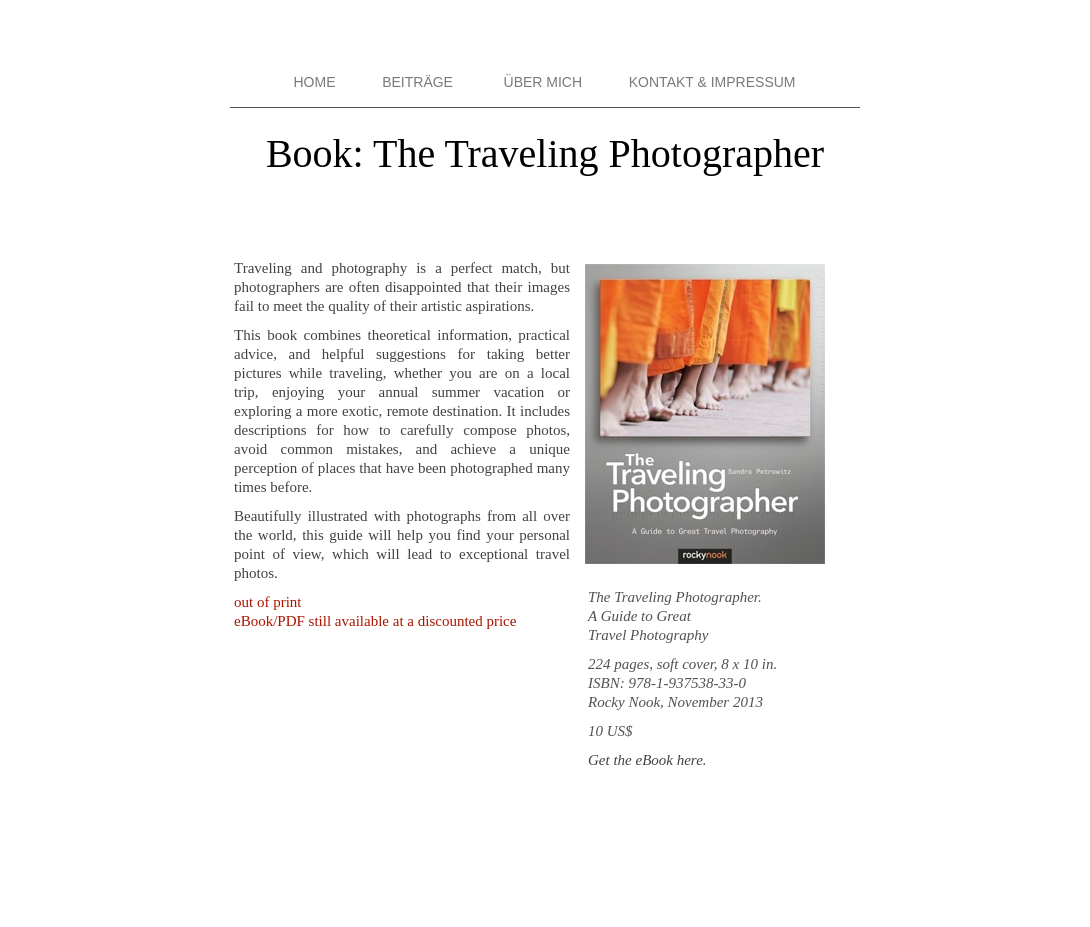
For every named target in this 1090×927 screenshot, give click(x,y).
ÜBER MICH (543, 82)
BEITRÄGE (417, 82)
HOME (314, 82)
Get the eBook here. (647, 760)
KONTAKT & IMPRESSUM (712, 82)
